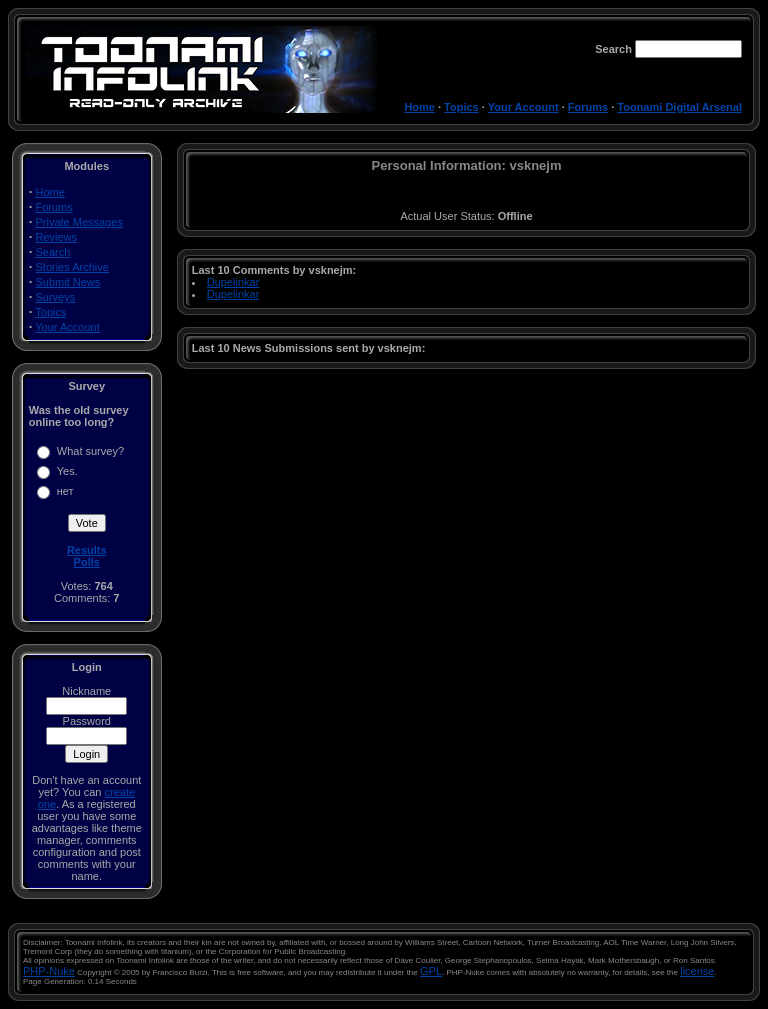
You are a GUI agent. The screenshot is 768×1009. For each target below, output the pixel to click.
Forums (588, 107)
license (697, 971)
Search (53, 252)
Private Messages (79, 222)
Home (419, 107)
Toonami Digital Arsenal (679, 107)
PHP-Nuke (49, 971)
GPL (431, 971)
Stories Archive (72, 267)
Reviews (57, 237)
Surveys (56, 297)
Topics (461, 107)
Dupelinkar (233, 282)
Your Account (523, 107)
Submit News (68, 282)
